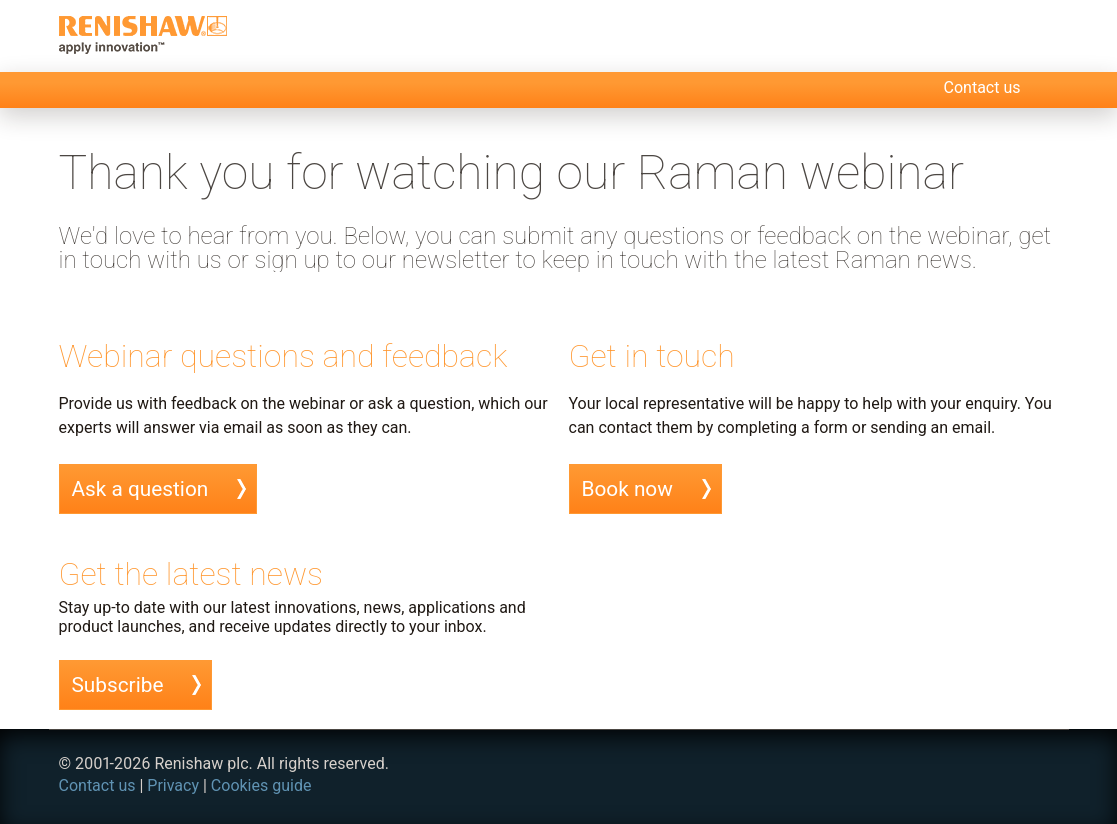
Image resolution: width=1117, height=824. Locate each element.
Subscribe (118, 685)
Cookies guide (261, 785)
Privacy (173, 785)
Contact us (982, 87)
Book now (627, 489)
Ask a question (140, 489)
